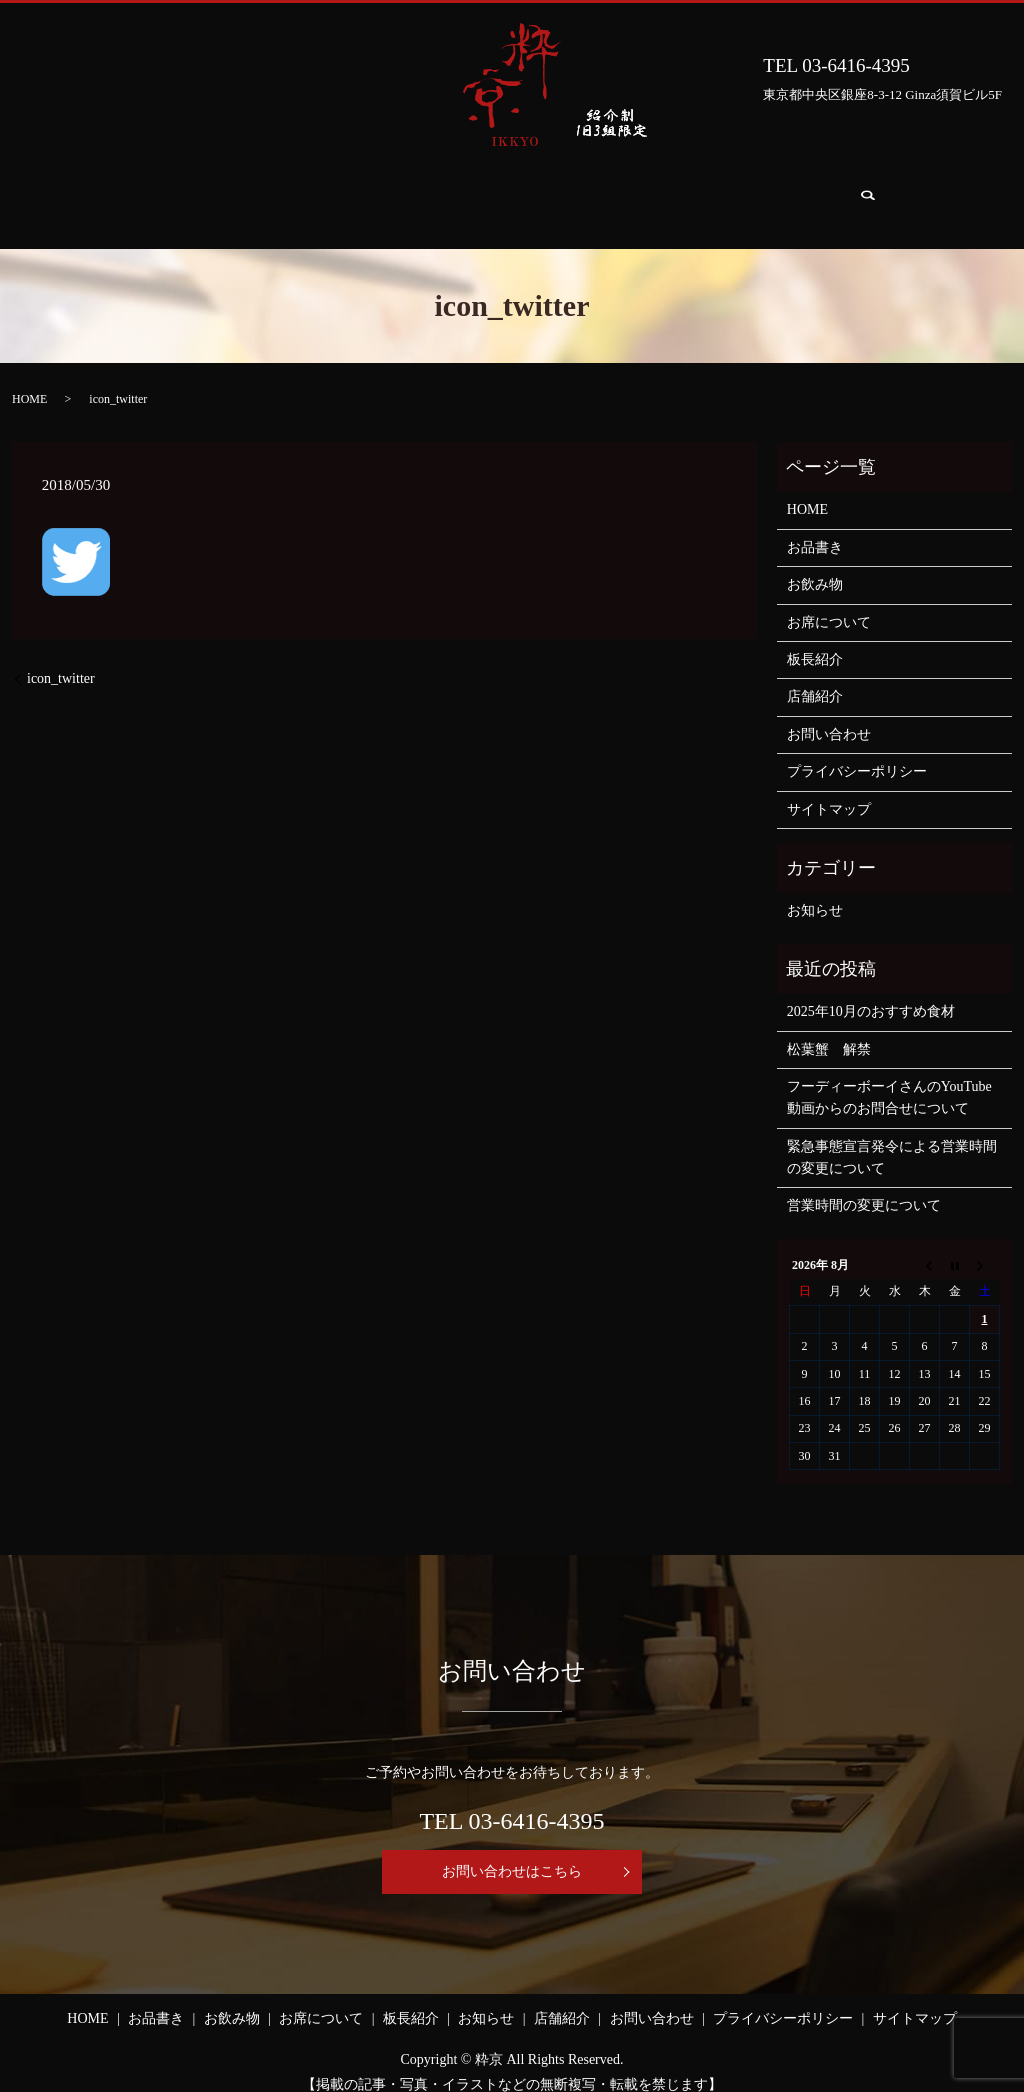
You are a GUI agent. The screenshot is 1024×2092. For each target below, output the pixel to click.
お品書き (211, 193)
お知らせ (631, 193)
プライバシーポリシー (857, 752)
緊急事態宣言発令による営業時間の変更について (892, 1138)
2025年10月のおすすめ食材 (871, 992)
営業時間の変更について (864, 1186)
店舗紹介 (729, 193)
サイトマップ (829, 790)
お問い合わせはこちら (512, 1852)
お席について (421, 193)
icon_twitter (61, 659)
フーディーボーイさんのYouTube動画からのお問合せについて (889, 1078)
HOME (119, 193)
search (935, 194)
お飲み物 (309, 193)
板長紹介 (533, 193)
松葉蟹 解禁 (829, 1030)
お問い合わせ (841, 193)
